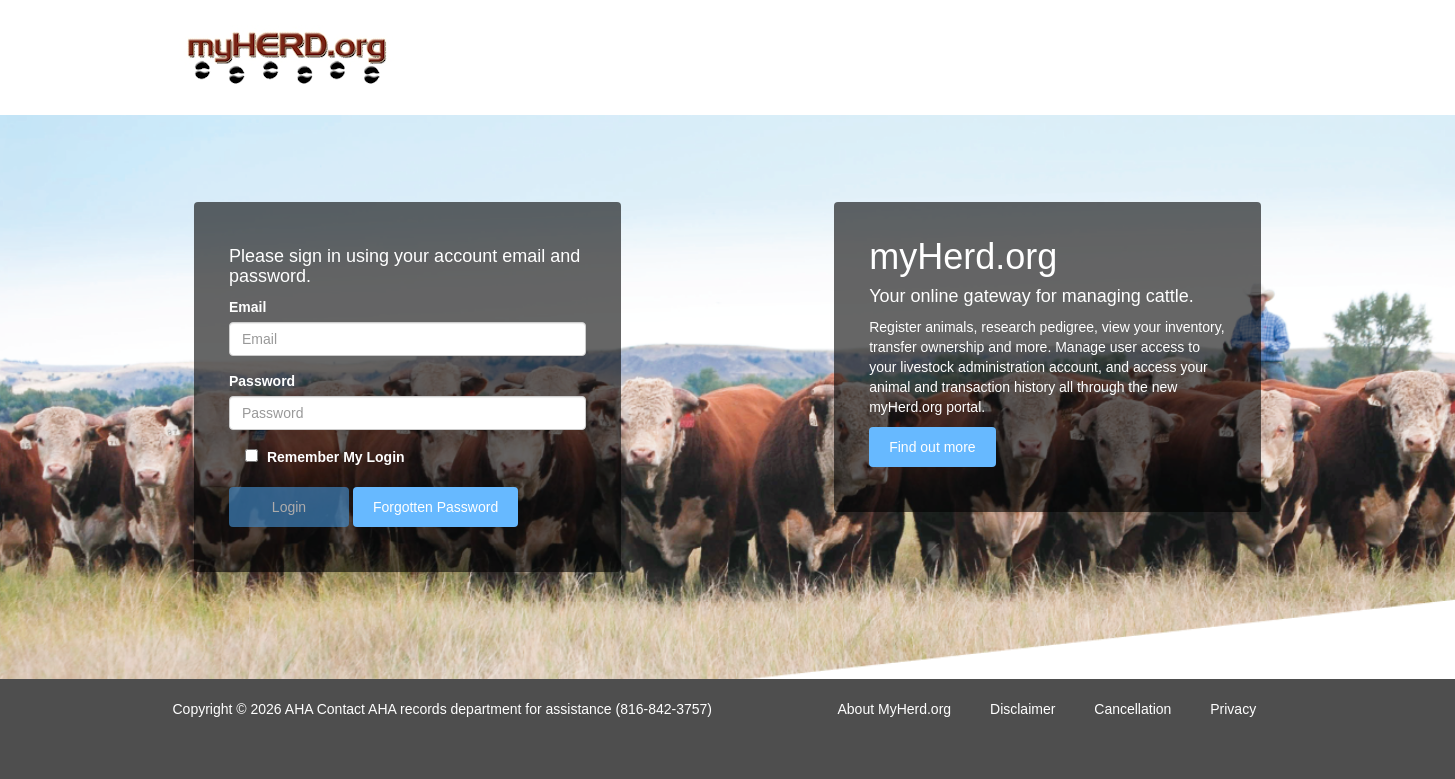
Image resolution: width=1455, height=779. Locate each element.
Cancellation (1132, 709)
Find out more (932, 447)
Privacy (1233, 709)
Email (247, 307)
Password (262, 381)
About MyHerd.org (895, 709)
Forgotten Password (435, 507)
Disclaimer (1022, 709)
